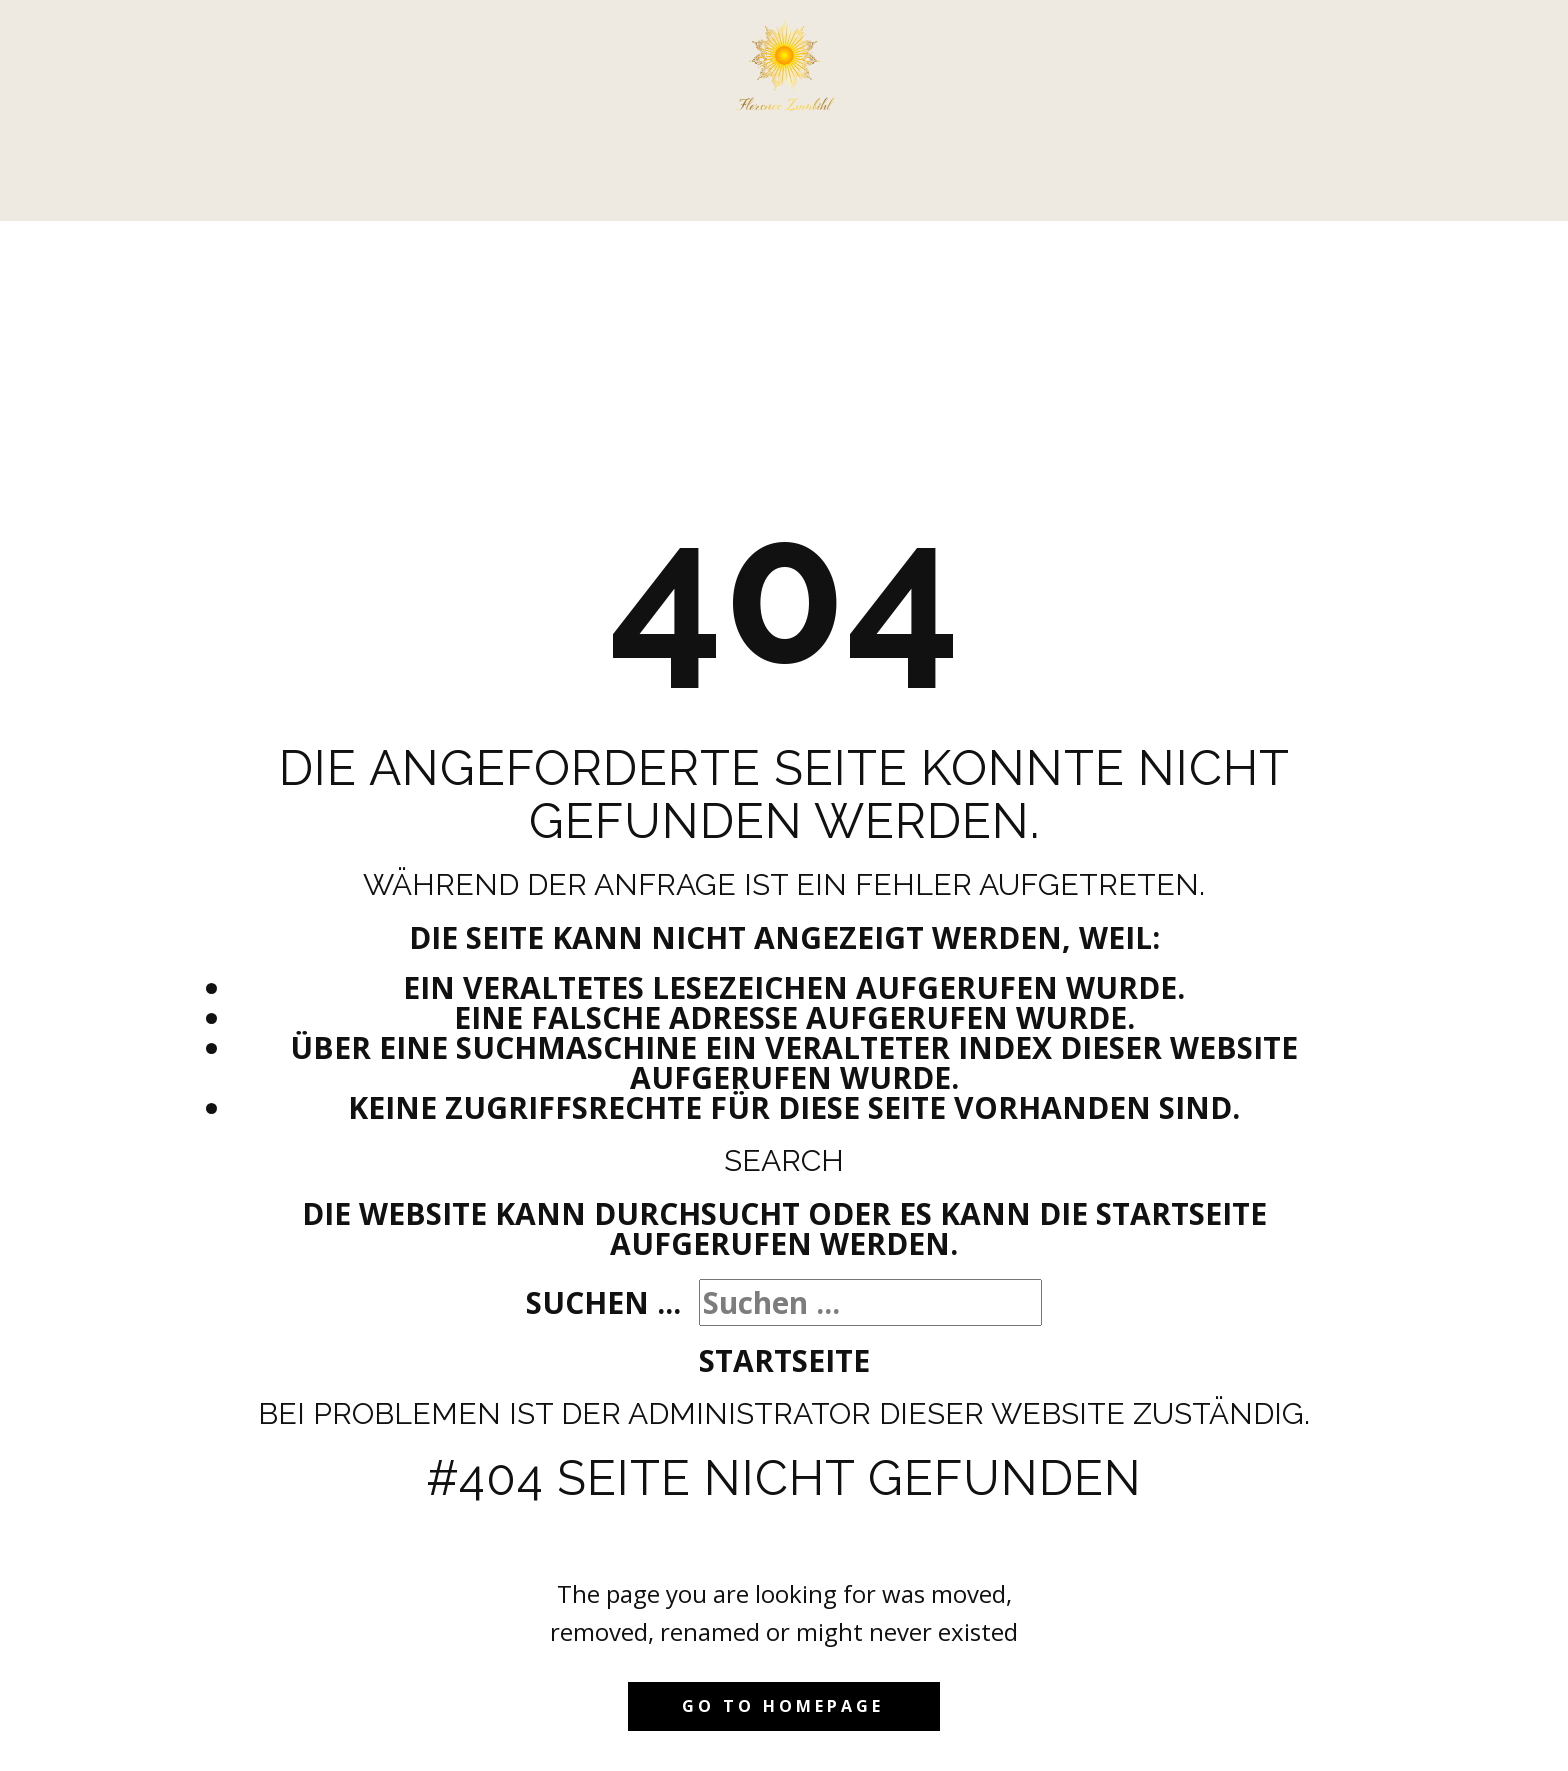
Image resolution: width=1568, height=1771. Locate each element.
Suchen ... (603, 1302)
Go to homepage (783, 1706)
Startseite (784, 1360)
